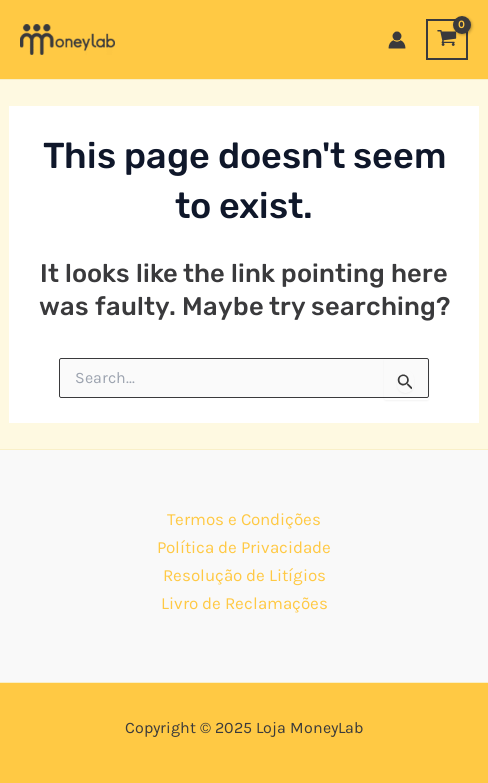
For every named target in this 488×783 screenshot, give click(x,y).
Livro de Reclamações (244, 603)
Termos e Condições (244, 519)
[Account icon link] (397, 40)
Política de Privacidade (244, 547)
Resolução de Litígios (244, 575)
